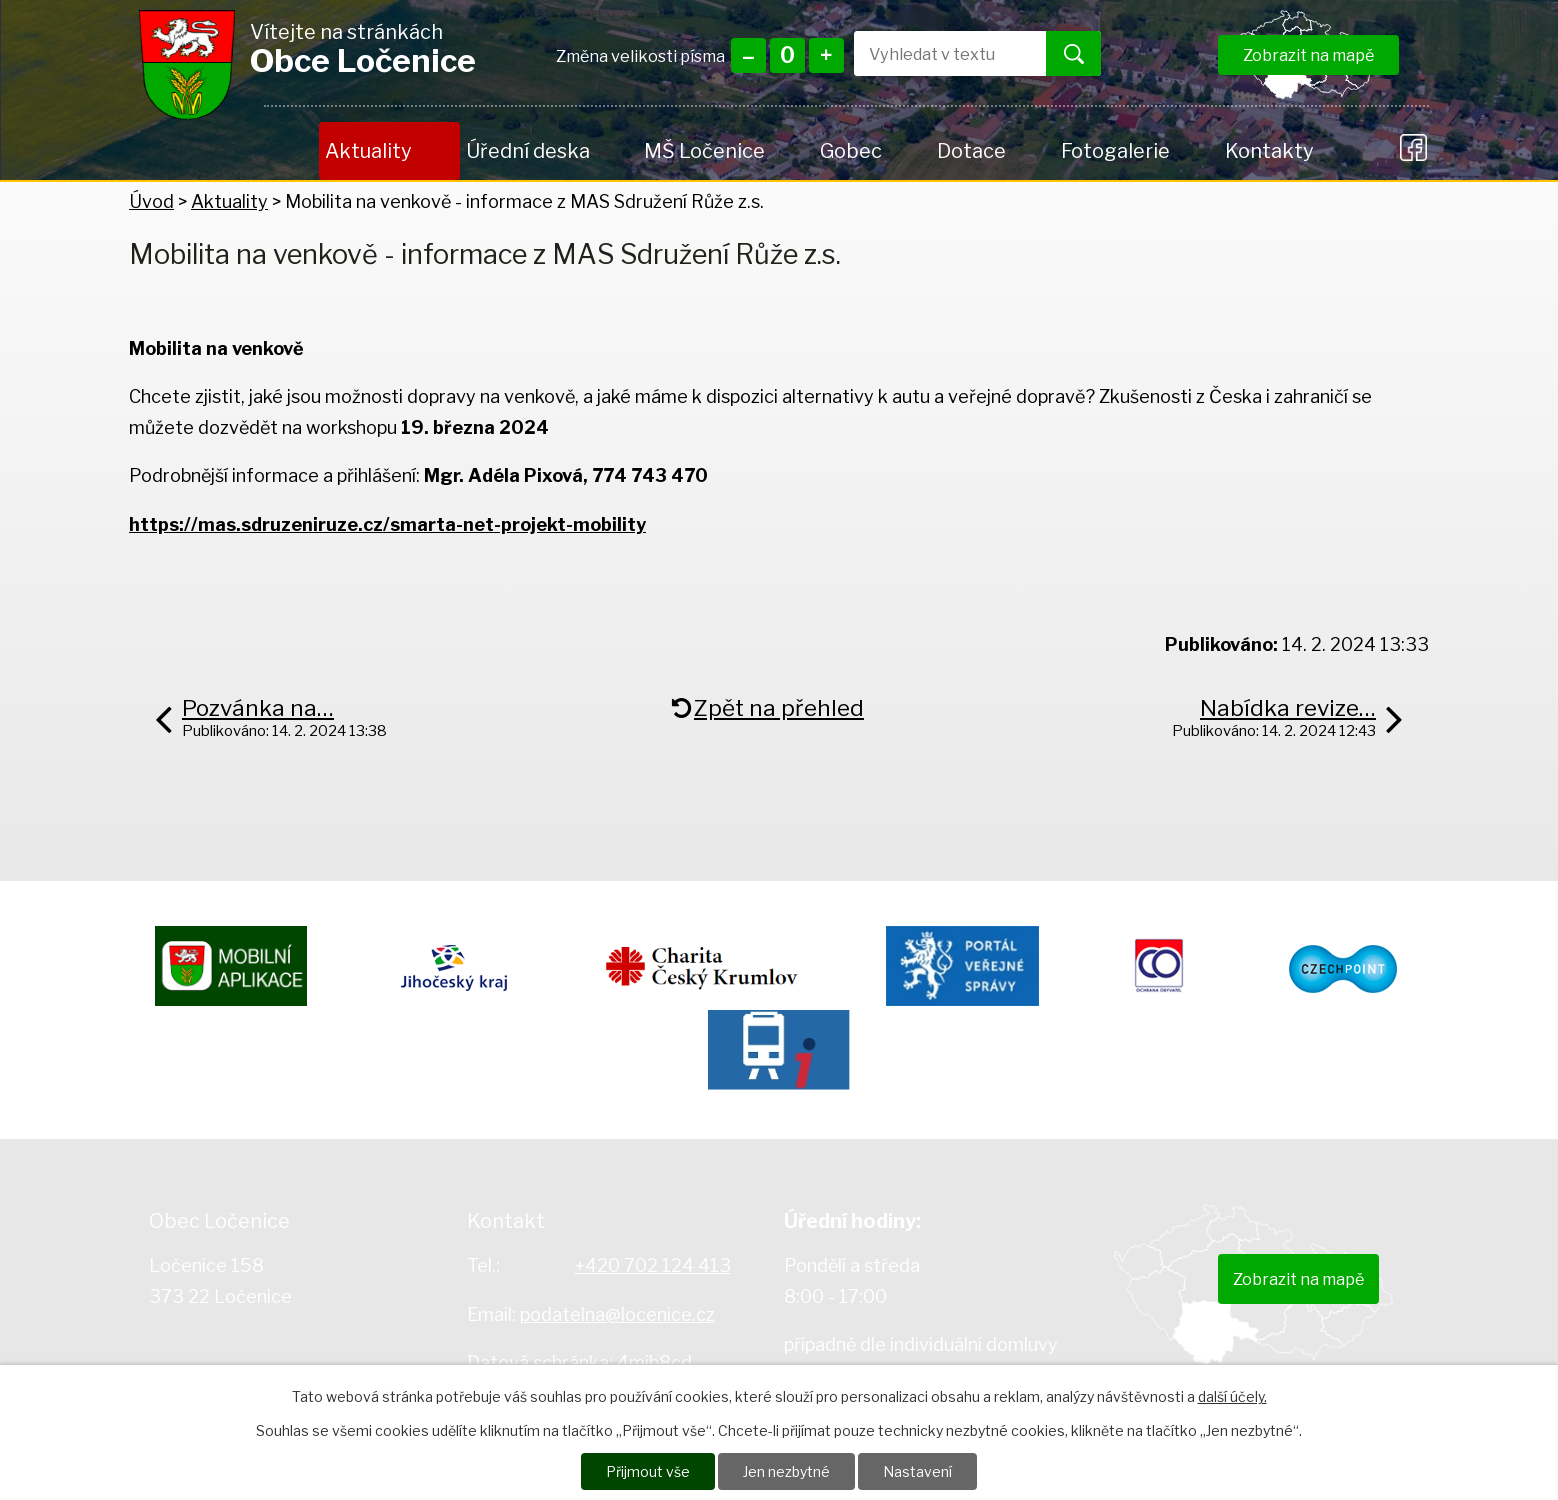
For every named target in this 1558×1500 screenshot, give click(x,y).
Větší (826, 55)
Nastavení (917, 1471)
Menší (748, 55)
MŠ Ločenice (704, 151)
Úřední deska (528, 151)
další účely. (1232, 1396)
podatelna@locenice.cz (617, 1314)
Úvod (291, 151)
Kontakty (1269, 151)
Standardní (787, 55)
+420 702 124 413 (653, 1265)
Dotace (971, 151)
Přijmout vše (648, 1471)
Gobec (851, 151)
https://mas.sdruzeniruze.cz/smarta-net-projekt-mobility (387, 524)
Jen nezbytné (786, 1471)
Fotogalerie (1115, 151)
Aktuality (368, 151)
